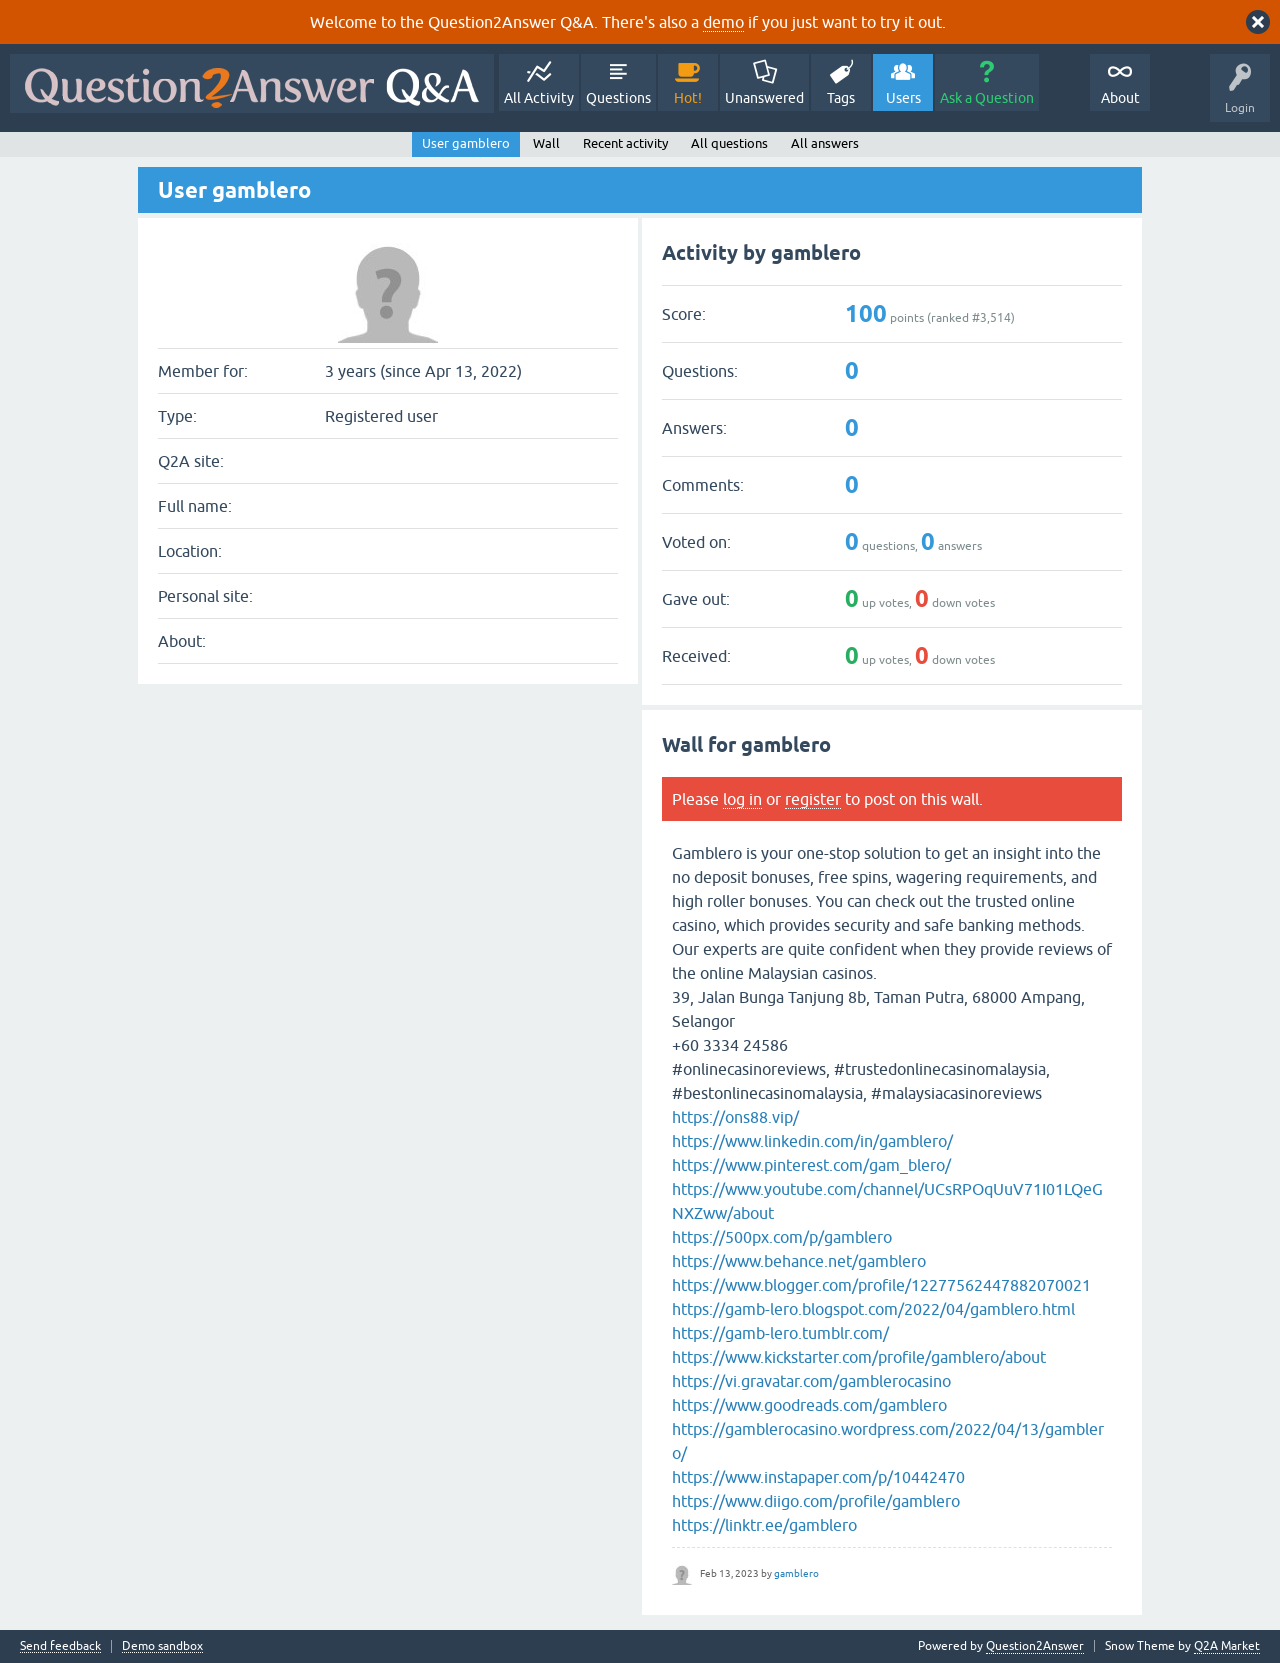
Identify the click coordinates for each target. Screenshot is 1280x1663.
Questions (618, 98)
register (813, 799)
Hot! (688, 98)
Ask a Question (987, 98)
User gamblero (466, 143)
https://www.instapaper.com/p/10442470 (818, 1477)
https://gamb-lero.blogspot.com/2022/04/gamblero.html (873, 1309)
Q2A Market (1227, 1646)
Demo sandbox (162, 1646)
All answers (825, 143)
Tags (841, 98)
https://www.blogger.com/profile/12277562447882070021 (881, 1285)
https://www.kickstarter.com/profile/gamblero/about (859, 1357)
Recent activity (625, 143)
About (1120, 98)
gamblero (796, 1573)
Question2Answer (1035, 1646)
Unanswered (764, 98)
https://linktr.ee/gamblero (764, 1525)
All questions (729, 143)
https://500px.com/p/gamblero (782, 1237)
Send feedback (60, 1646)
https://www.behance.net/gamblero (799, 1261)
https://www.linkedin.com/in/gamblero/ (812, 1141)
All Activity (539, 98)
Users (903, 98)
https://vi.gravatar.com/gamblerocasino (811, 1381)
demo (723, 22)
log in (742, 799)
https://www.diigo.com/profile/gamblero (816, 1501)
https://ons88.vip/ (735, 1117)
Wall (546, 143)
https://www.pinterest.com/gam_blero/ (811, 1165)
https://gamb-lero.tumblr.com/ (780, 1333)
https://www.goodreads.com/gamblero (809, 1405)
